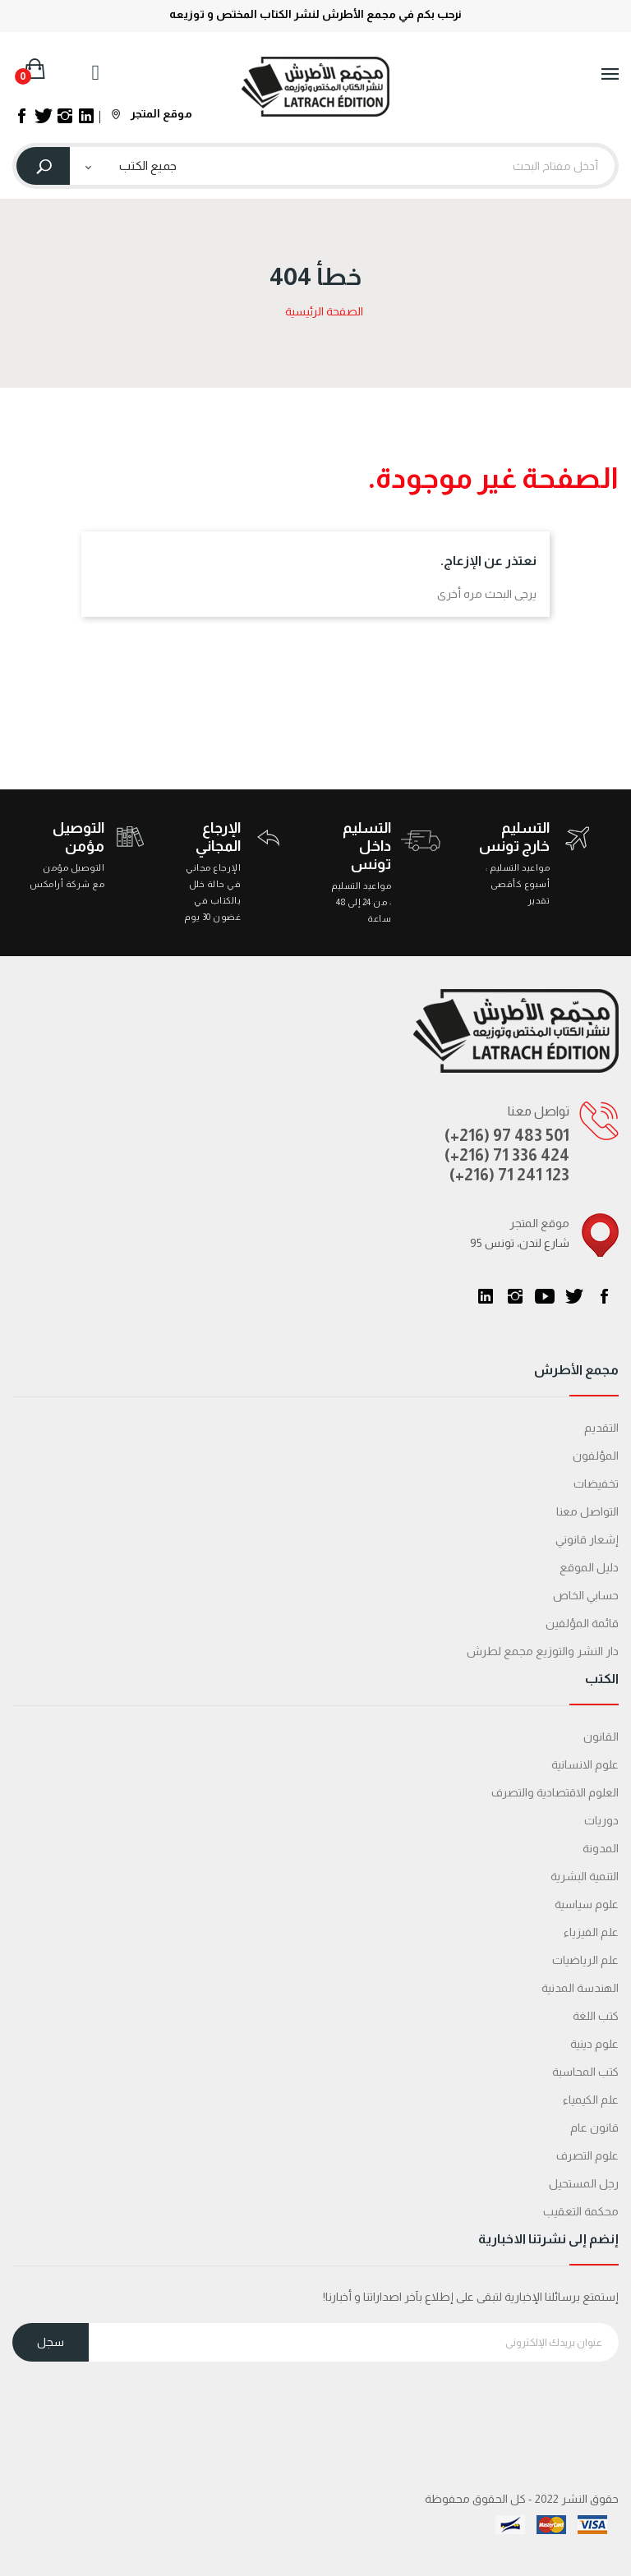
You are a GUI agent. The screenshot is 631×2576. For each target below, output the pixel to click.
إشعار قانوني (587, 1539)
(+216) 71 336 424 (506, 1155)
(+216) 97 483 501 (506, 1135)
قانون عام (594, 2127)
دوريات (601, 1820)
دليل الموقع (589, 1567)
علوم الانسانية (585, 1764)
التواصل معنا (587, 1511)
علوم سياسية (587, 1904)
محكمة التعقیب (581, 2211)
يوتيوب (545, 1296)
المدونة (601, 1848)
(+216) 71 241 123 (509, 1175)
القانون (601, 1736)
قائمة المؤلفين (582, 1623)
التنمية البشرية (584, 1876)
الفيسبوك (604, 1296)
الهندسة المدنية (580, 1987)
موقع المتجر (152, 113)
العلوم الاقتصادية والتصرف (555, 1792)
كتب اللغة (596, 2015)
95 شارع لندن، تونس (519, 1242)
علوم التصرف (587, 2155)
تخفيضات (596, 1483)
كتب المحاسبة (585, 2071)
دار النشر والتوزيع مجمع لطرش (543, 1651)
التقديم (601, 1427)
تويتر (574, 1296)
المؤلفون (596, 1455)
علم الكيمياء (591, 2099)
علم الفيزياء (591, 1932)
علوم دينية (594, 2043)
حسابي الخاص (586, 1595)
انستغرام (515, 1296)
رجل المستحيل (584, 2183)
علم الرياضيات (585, 1959)
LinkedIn (485, 1296)
